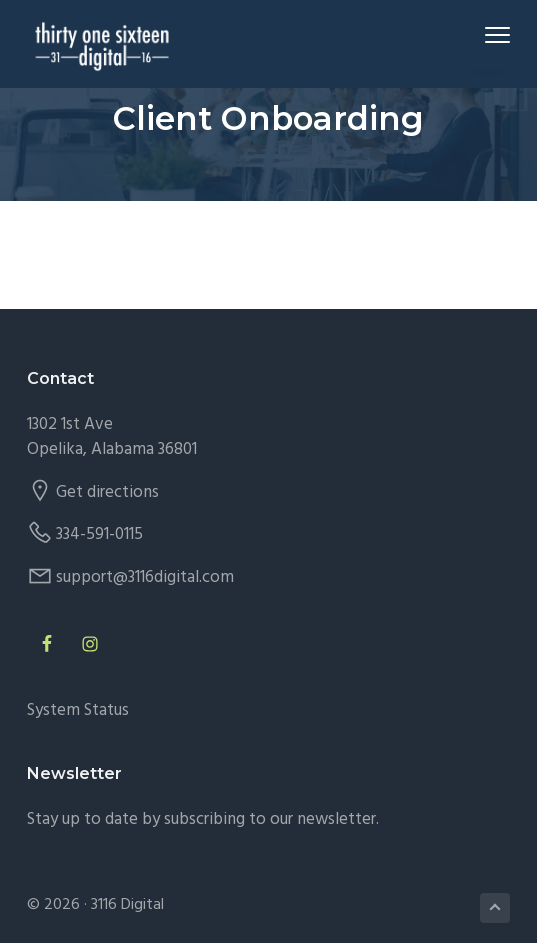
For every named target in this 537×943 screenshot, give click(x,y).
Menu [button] (489, 34)
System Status (78, 710)
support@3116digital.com (145, 577)
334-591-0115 (99, 534)
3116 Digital (127, 905)
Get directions (107, 492)
